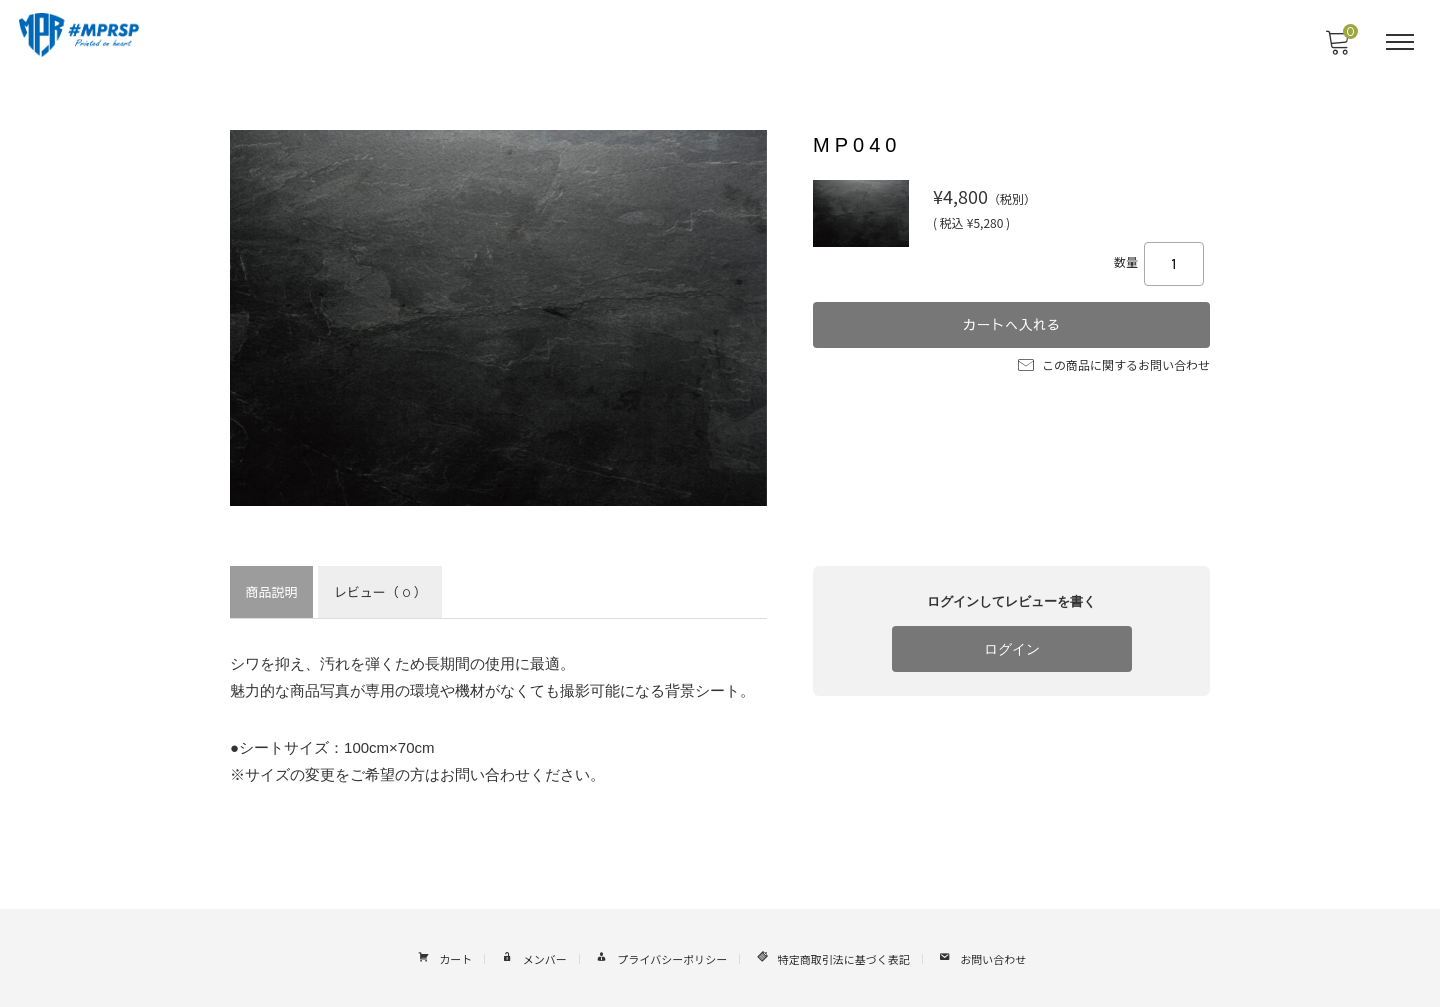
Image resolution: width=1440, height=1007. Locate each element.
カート (443, 955)
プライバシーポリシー (659, 955)
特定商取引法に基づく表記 (831, 955)
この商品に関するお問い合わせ (1114, 361)
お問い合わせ (981, 955)
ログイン (1012, 650)
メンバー (532, 955)
